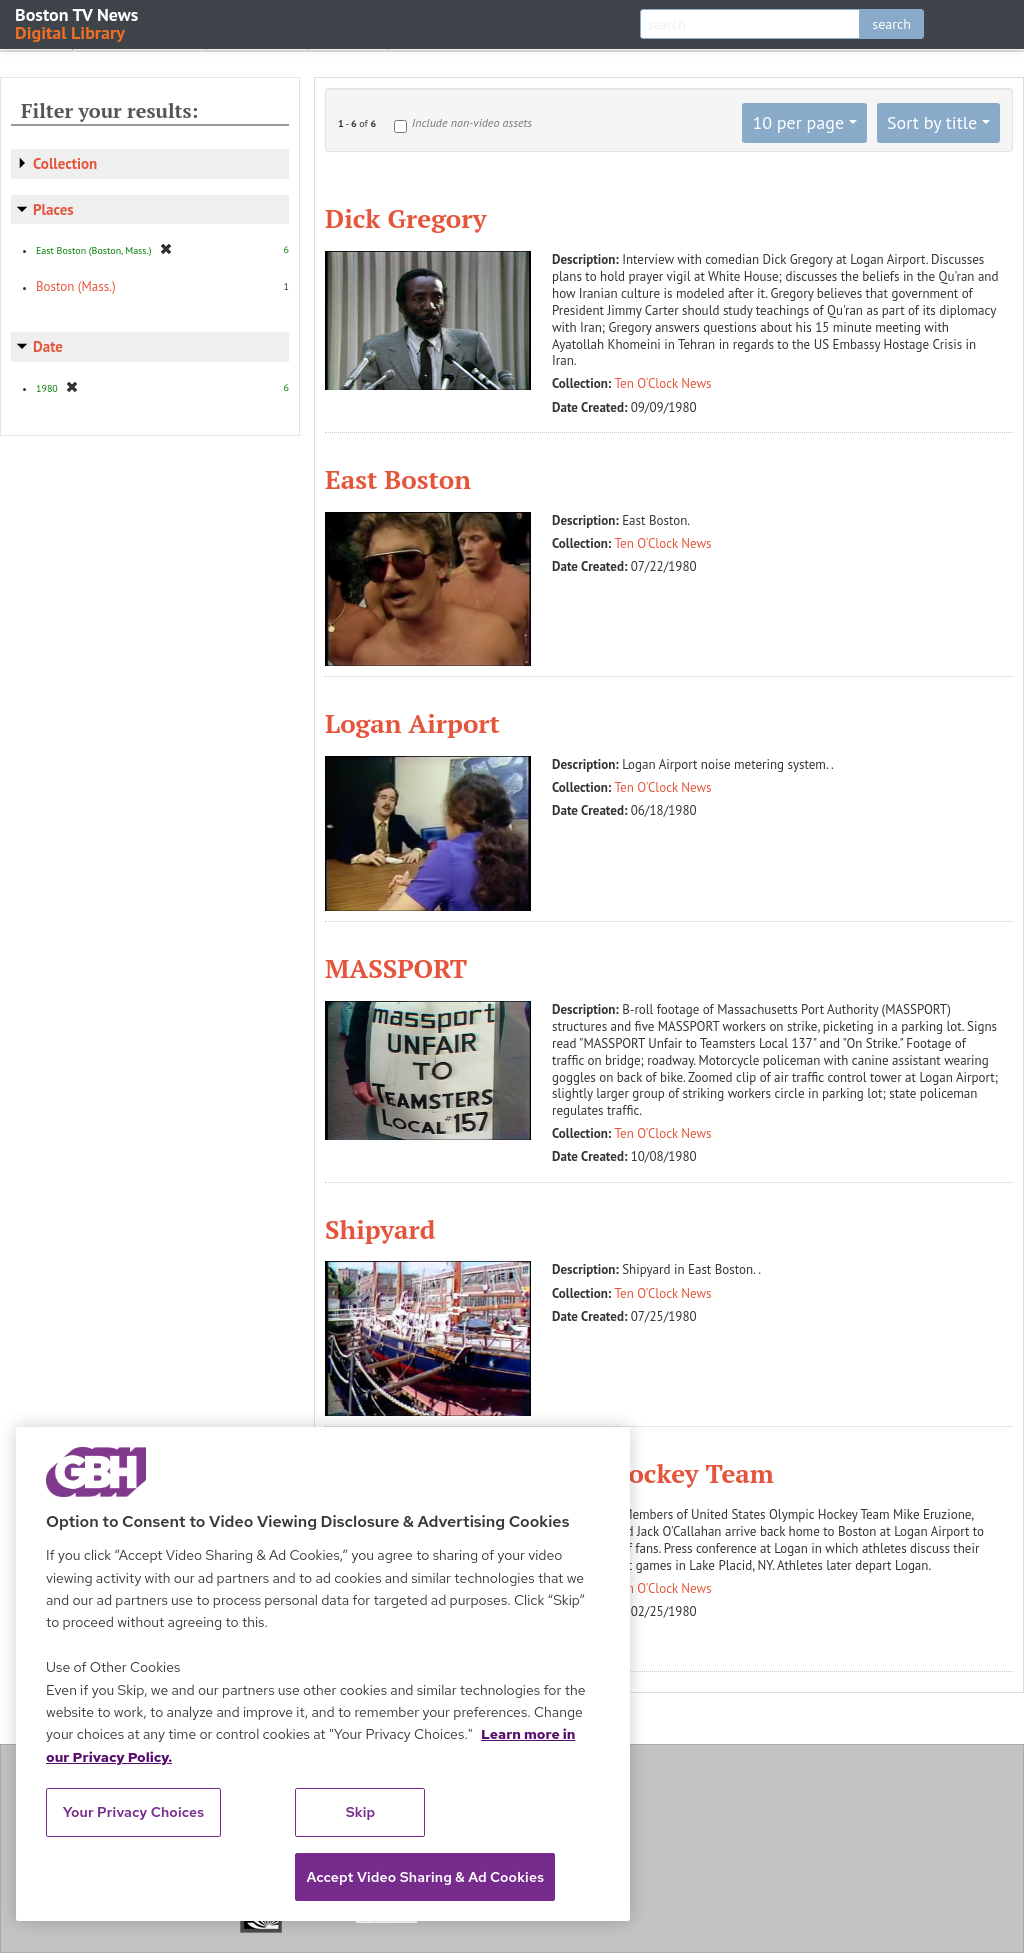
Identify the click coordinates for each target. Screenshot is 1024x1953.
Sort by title (932, 122)
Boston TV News (78, 22)
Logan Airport (412, 723)
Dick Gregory (405, 218)
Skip (361, 1812)
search (891, 24)
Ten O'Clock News (663, 383)
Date (48, 346)
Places (53, 209)
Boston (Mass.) (76, 286)
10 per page (798, 122)
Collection (65, 163)
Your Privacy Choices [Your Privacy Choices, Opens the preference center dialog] (134, 1812)
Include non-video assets (472, 122)
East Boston (398, 479)
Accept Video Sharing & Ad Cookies (425, 1877)
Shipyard (380, 1229)
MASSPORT (396, 968)
